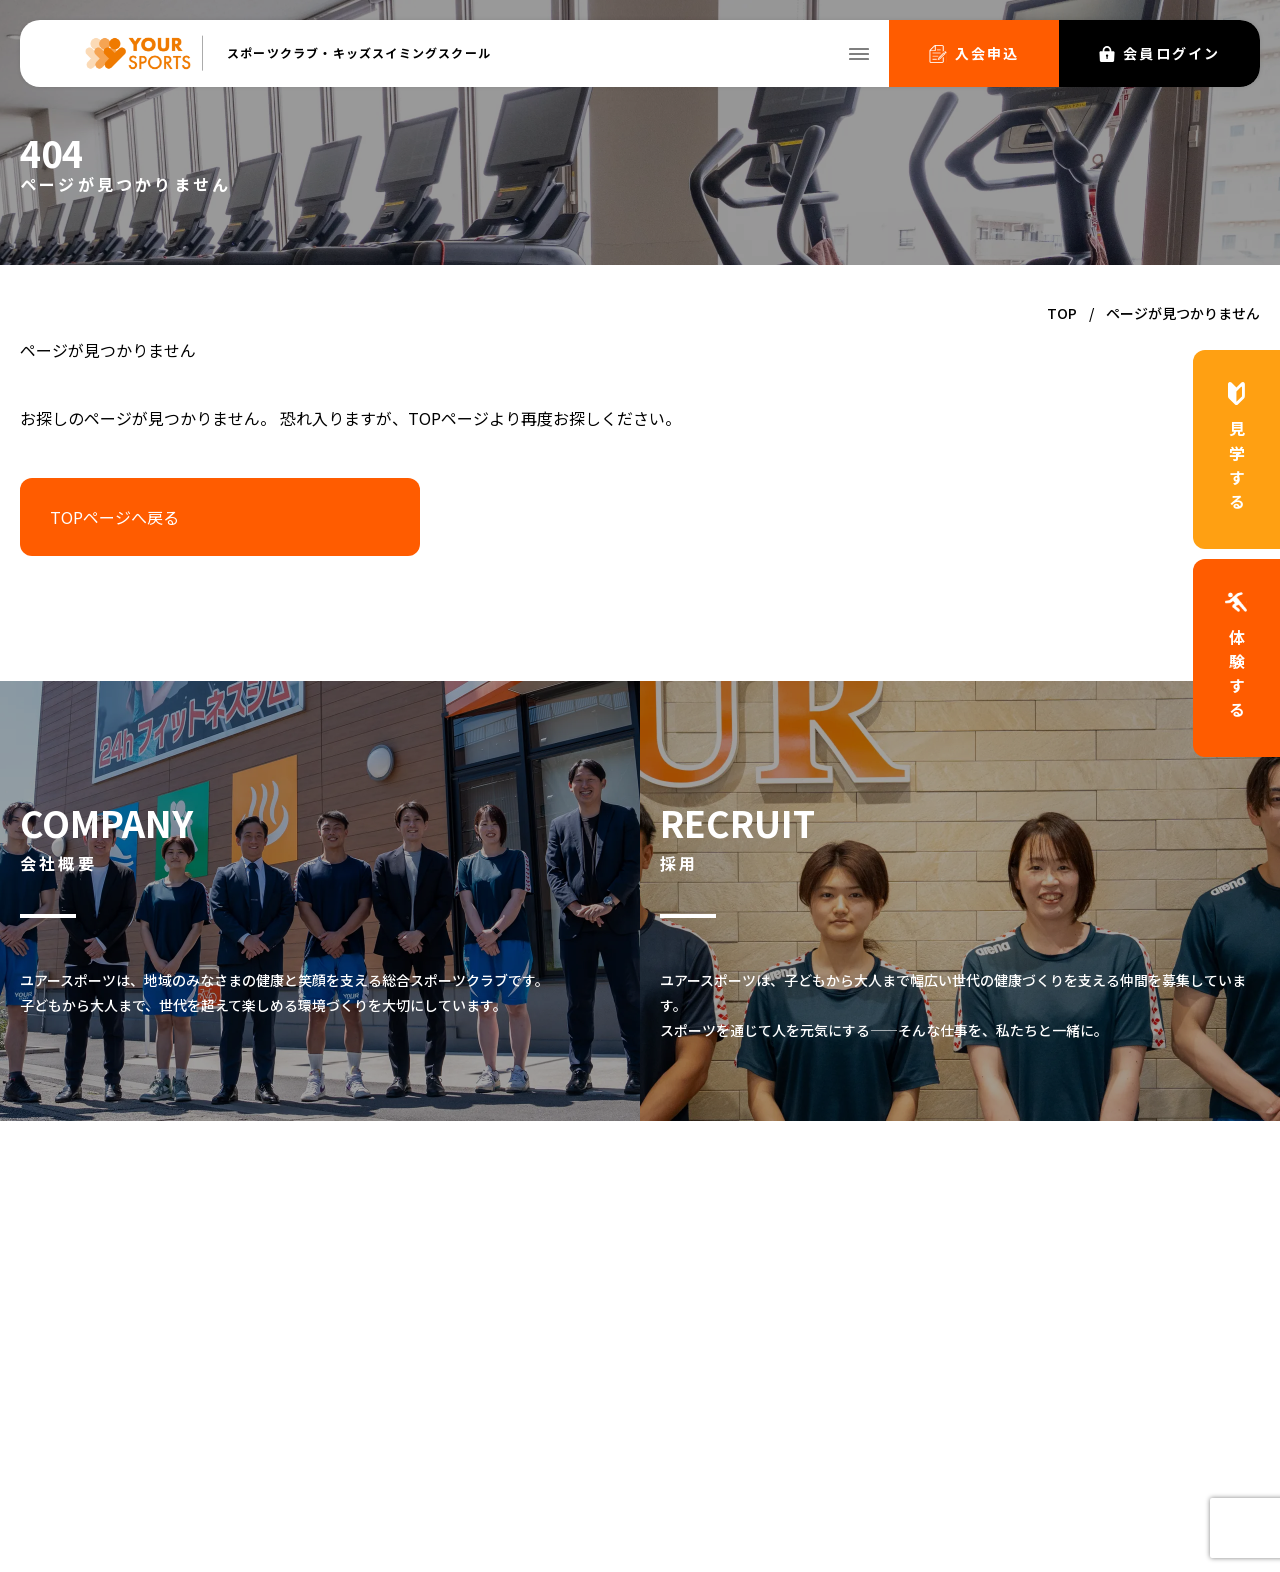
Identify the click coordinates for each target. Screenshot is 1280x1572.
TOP (1062, 313)
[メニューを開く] (859, 54)
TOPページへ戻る (114, 517)
